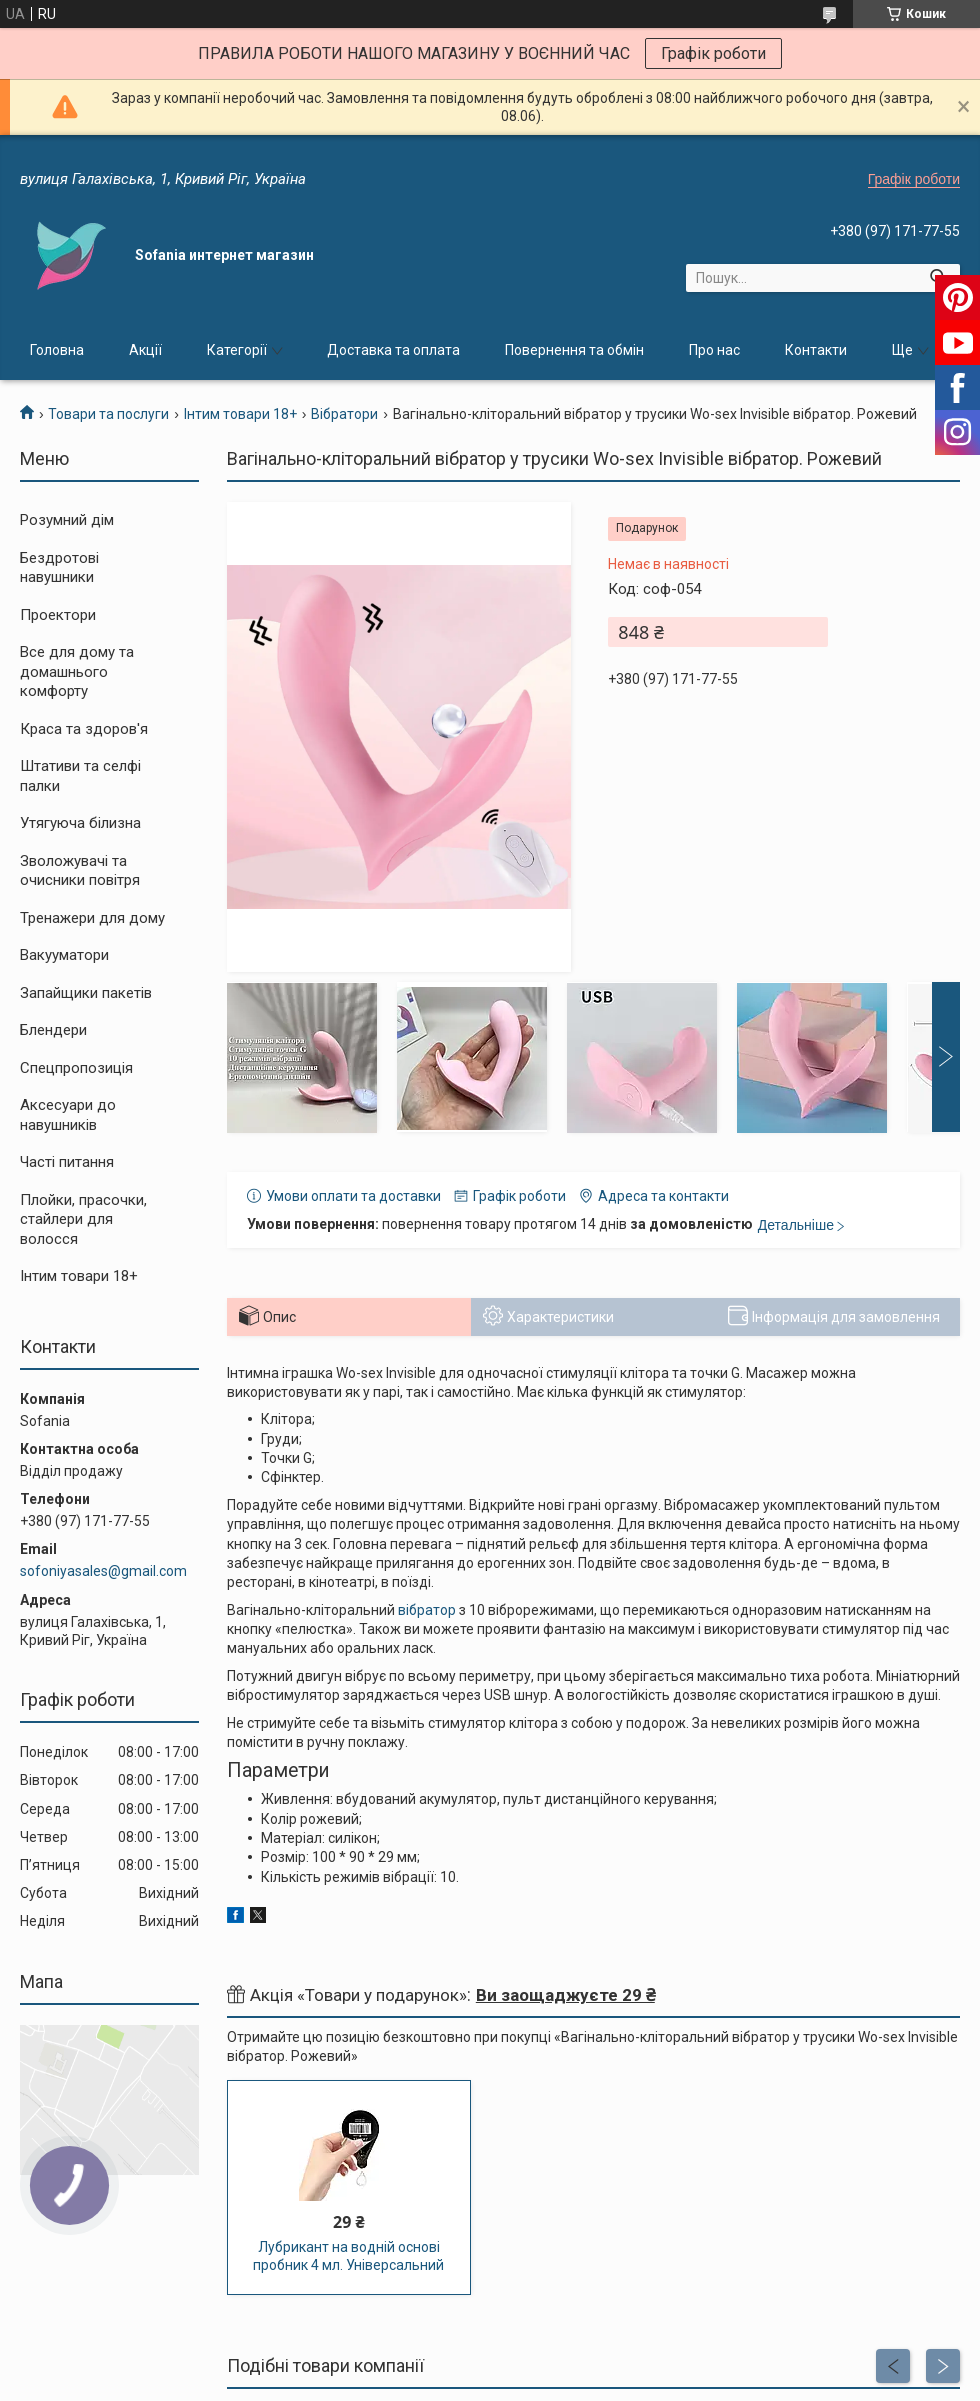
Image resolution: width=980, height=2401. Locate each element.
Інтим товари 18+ (240, 414)
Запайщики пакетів (86, 993)
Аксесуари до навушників (68, 1115)
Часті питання (67, 1162)
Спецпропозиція (76, 1068)
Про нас (714, 350)
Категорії (237, 350)
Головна (57, 350)
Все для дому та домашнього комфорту (77, 671)
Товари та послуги (108, 414)
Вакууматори (64, 955)
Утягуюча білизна (80, 823)
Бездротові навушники (59, 568)
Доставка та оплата (393, 350)
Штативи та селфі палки (80, 776)
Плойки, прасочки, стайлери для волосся (83, 1219)
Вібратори (344, 414)
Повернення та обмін (574, 350)
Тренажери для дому (92, 918)
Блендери (53, 1030)
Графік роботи (713, 53)
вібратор (427, 1610)
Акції (145, 350)
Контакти (816, 350)
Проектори (58, 615)
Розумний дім (67, 520)
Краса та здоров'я (84, 729)
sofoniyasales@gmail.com (103, 1571)
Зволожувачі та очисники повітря (80, 871)
